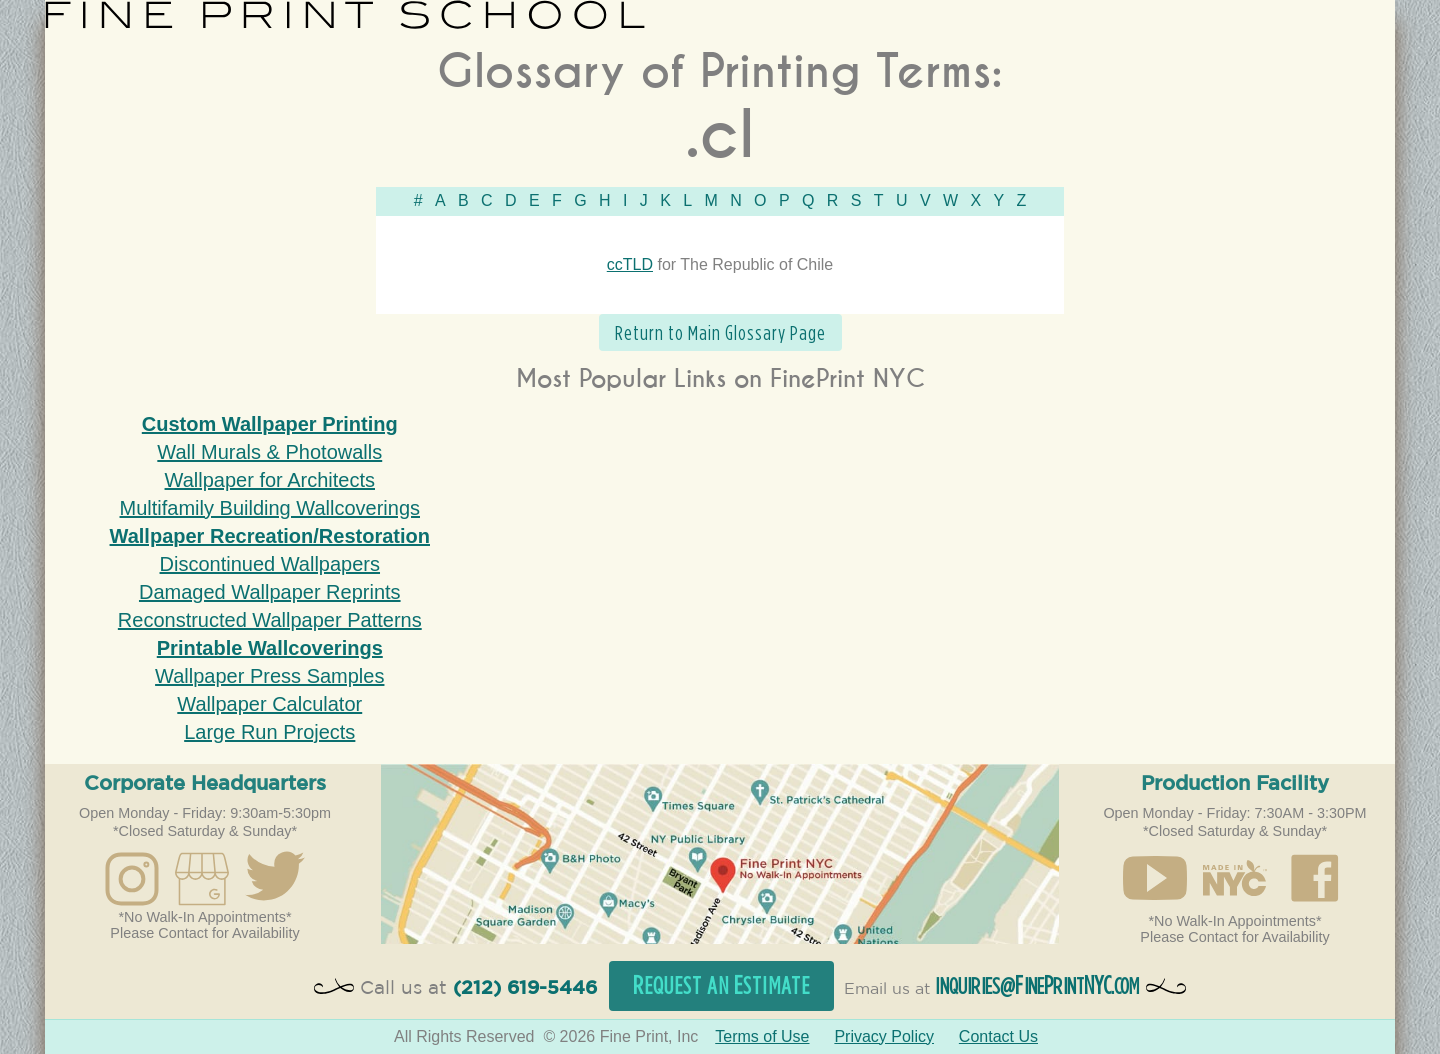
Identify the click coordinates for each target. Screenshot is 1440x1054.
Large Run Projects (269, 732)
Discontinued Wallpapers (270, 564)
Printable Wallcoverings (270, 648)
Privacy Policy (884, 1036)
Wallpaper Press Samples (269, 676)
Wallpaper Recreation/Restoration (270, 536)
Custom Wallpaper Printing (270, 424)
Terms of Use (762, 1036)
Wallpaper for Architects (270, 480)
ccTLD (630, 264)
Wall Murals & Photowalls (269, 452)
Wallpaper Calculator (269, 704)
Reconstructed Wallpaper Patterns (270, 620)
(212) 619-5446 (525, 988)
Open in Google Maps (720, 854)
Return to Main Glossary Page (720, 332)
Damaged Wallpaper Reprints (270, 592)
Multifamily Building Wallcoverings (270, 508)
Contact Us (998, 1036)
